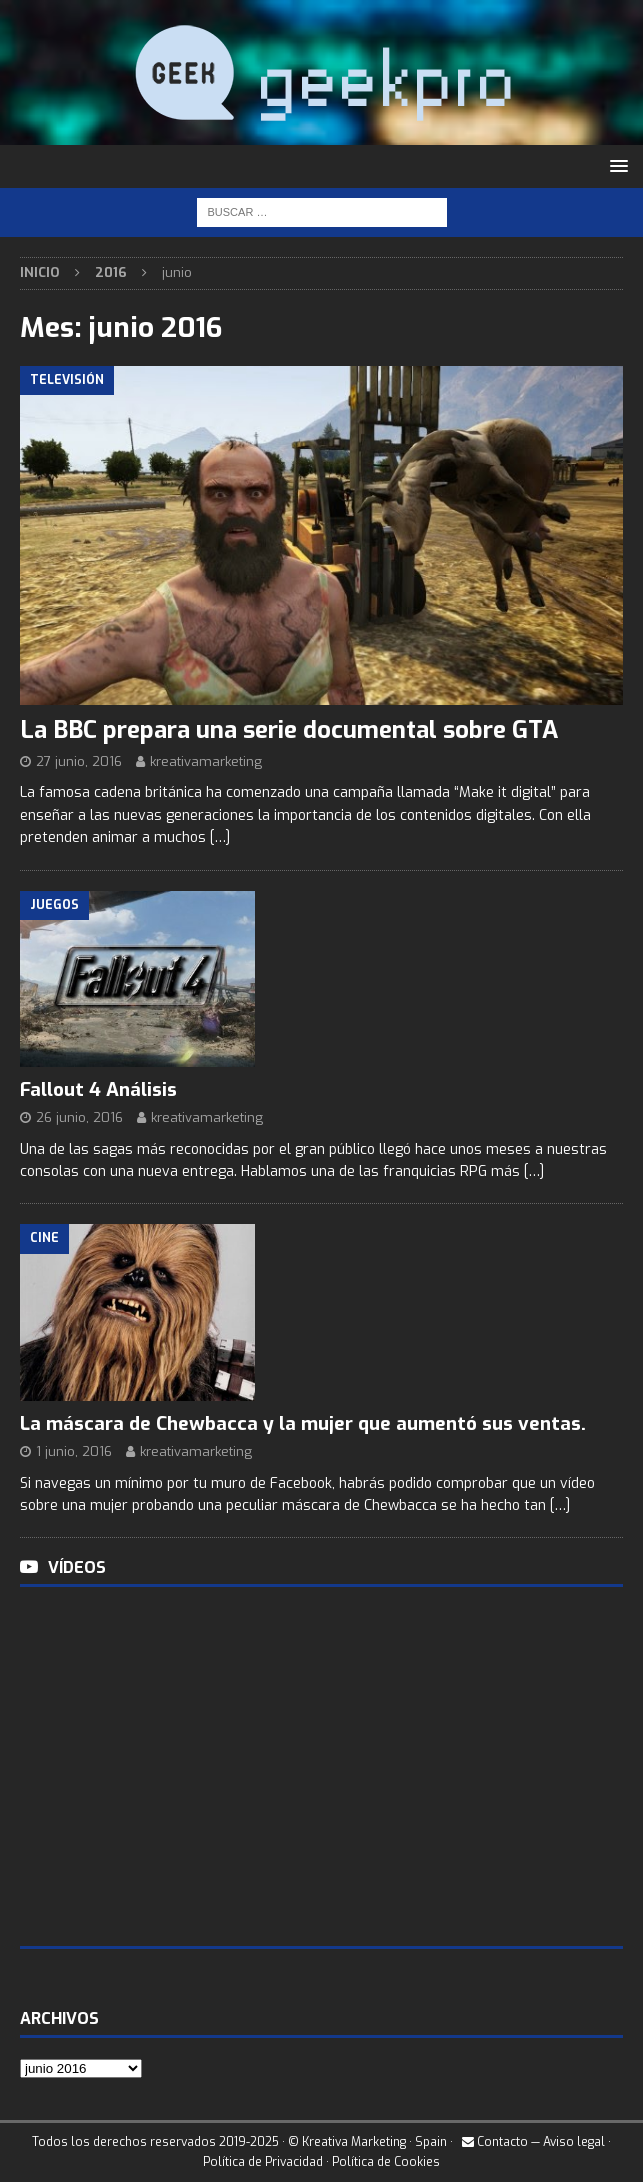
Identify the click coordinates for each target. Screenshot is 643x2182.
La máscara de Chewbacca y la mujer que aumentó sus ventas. (303, 1423)
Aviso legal (574, 2142)
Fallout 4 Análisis (98, 1089)
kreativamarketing (206, 761)
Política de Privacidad (263, 2162)
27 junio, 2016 (79, 761)
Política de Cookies (386, 2162)
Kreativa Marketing (354, 2142)
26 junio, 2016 (79, 1117)
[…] (220, 837)
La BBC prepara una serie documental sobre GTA (289, 730)
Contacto (495, 2142)
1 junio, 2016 (74, 1451)
